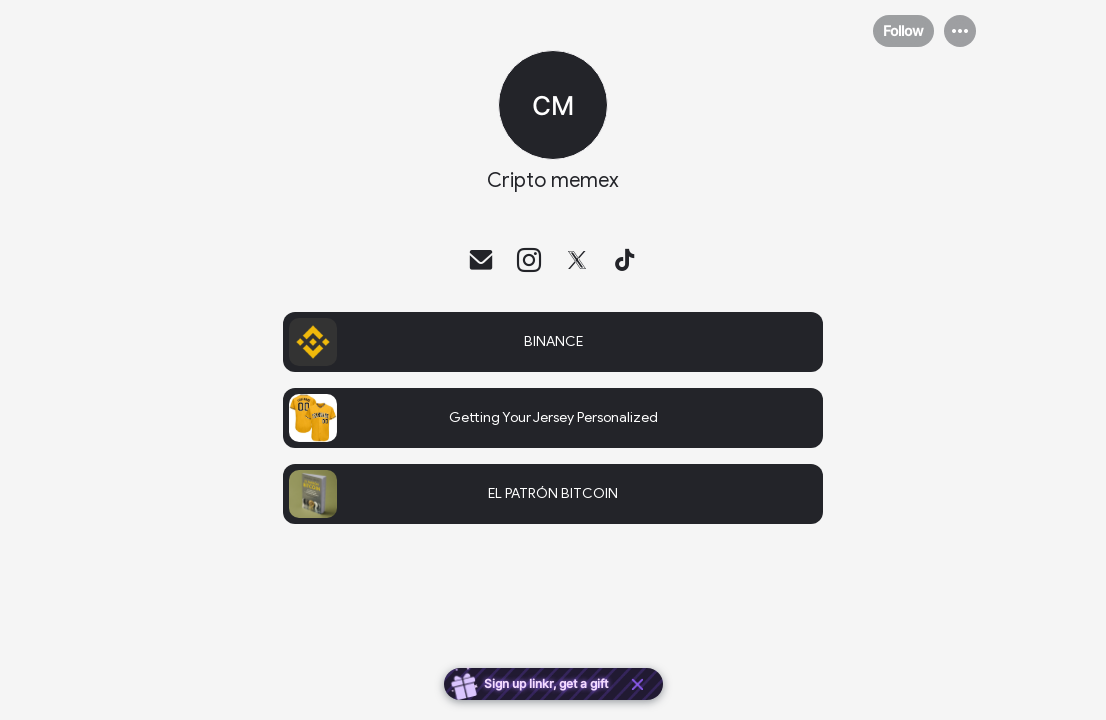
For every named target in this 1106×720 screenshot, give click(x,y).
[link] (553, 342)
